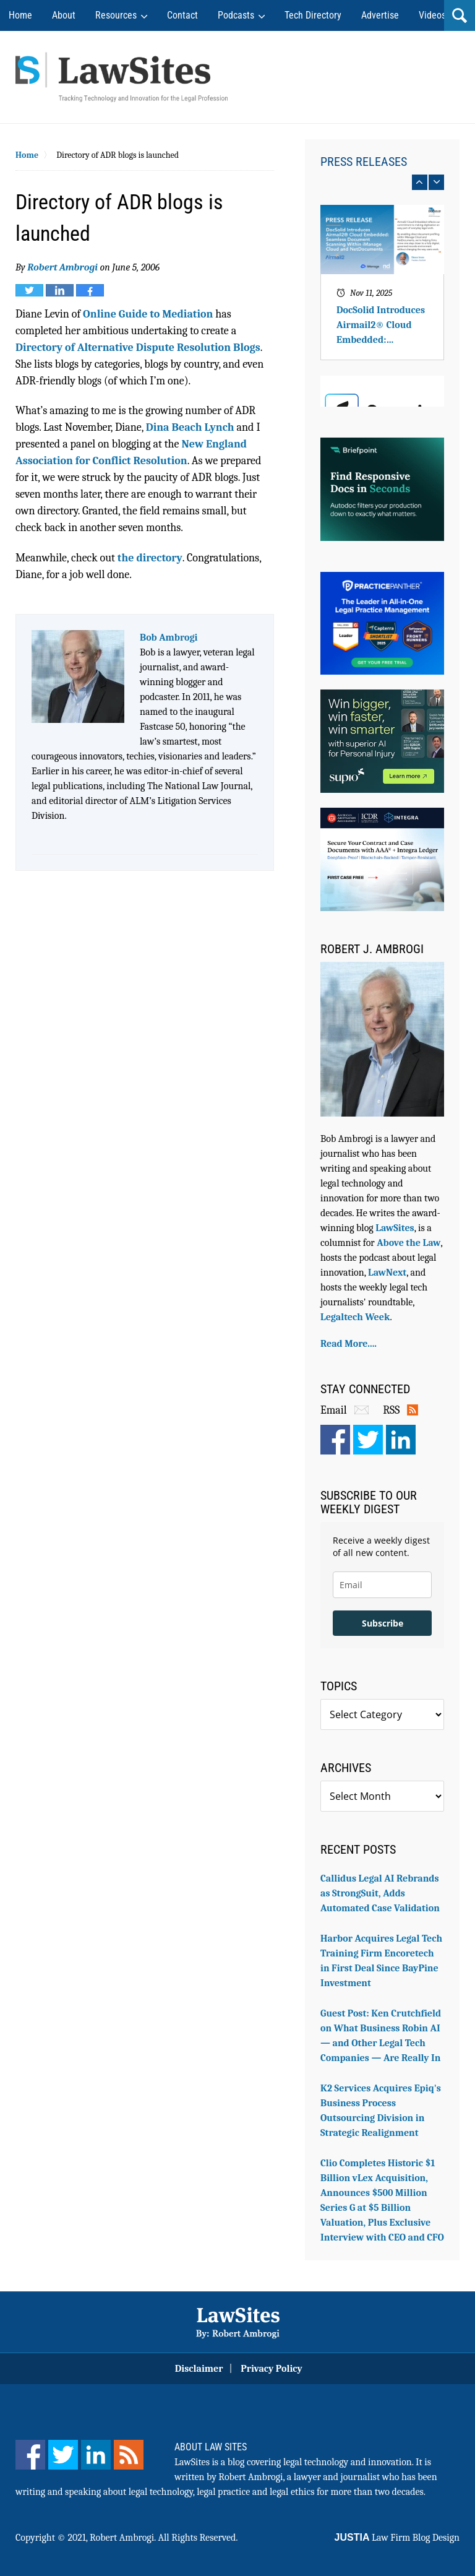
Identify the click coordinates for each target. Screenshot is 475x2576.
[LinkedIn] (96, 2455)
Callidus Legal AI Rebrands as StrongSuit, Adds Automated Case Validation (380, 1893)
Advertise (380, 15)
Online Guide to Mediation (148, 314)
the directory (150, 557)
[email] (382, 1584)
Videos (432, 15)
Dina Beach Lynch (190, 427)
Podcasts (236, 15)
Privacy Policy (271, 2368)
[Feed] (128, 2455)
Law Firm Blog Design (397, 2537)
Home (20, 15)
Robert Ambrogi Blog (121, 77)
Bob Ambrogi (169, 637)
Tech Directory (313, 15)
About (63, 15)
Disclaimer (199, 2368)
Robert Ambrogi (62, 267)
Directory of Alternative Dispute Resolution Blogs (137, 347)
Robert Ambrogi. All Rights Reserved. (164, 2537)
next (436, 182)
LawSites (394, 1228)
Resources (116, 15)
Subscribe (382, 1623)
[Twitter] (63, 2455)
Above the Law (408, 1242)
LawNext (387, 1272)
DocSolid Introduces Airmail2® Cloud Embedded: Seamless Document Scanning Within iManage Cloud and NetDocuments (380, 326)
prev (419, 182)
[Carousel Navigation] (382, 182)
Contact (182, 15)
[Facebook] (30, 2455)
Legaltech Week (355, 1317)
